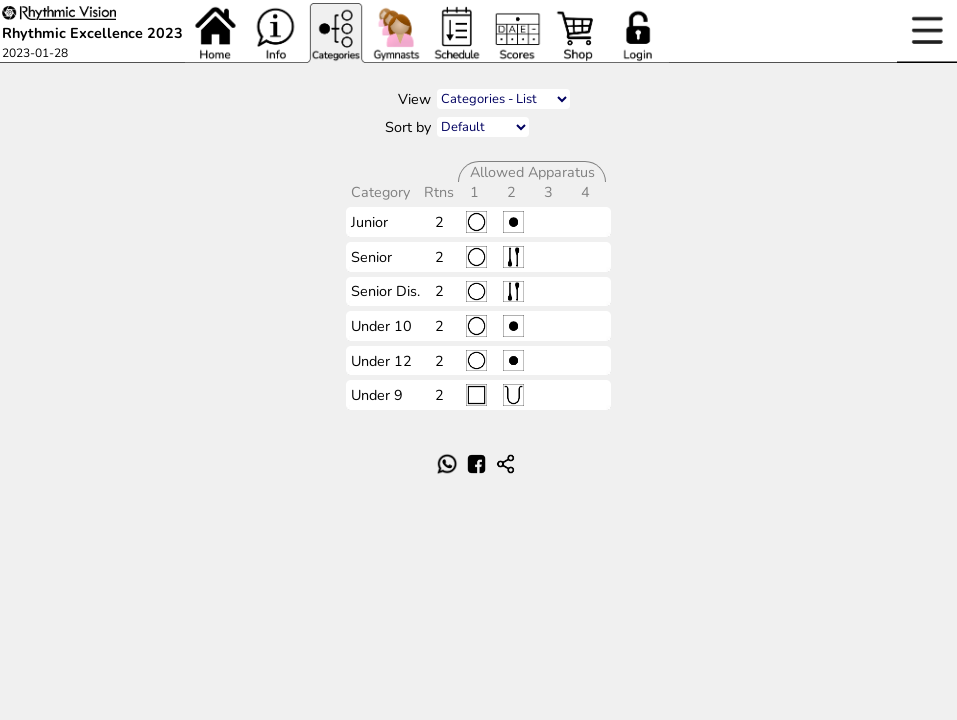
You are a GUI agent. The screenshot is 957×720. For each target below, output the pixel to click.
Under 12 (381, 361)
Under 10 (381, 326)
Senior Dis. (385, 291)
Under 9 (377, 395)
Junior (369, 222)
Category (382, 192)
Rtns (441, 192)
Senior (371, 257)
